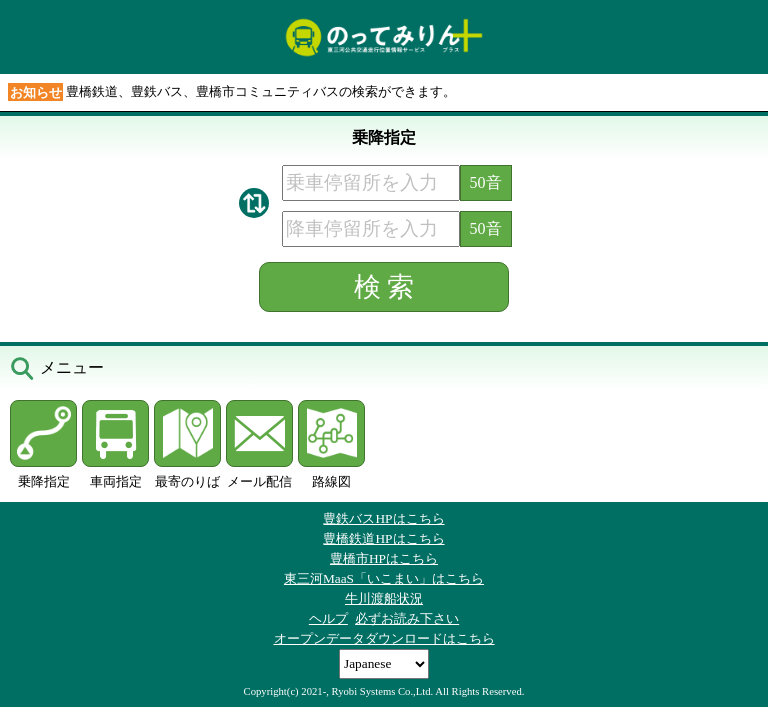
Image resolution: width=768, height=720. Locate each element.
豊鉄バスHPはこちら (383, 518)
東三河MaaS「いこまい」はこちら (384, 578)
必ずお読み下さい (407, 618)
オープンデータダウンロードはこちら (384, 638)
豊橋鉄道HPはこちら (383, 538)
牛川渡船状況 (384, 598)
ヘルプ (328, 618)
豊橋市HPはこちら (384, 558)
